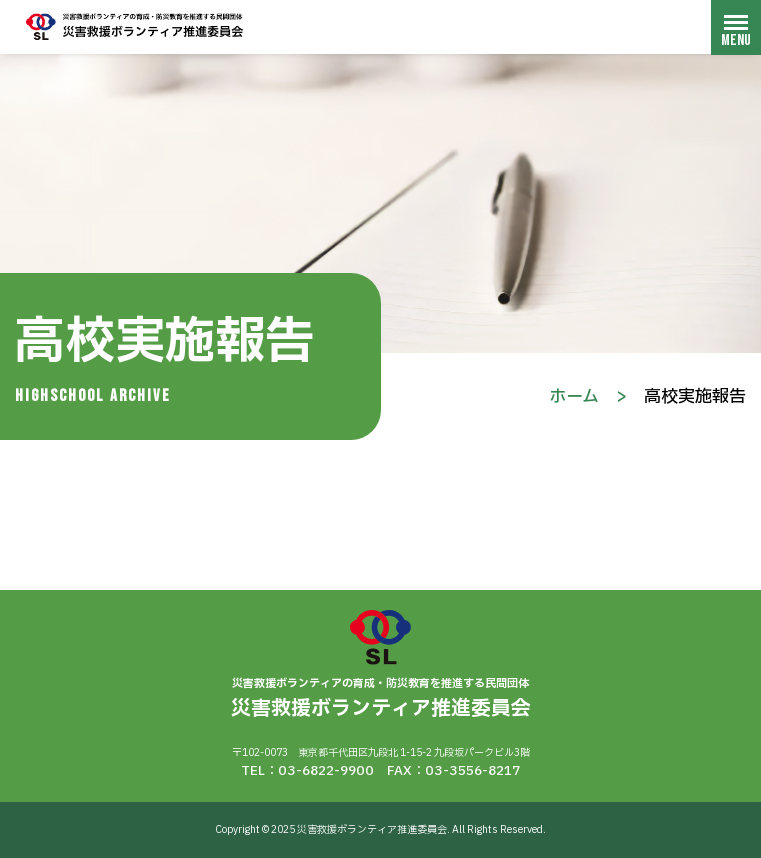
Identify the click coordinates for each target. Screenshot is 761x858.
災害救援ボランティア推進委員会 (135, 26)
